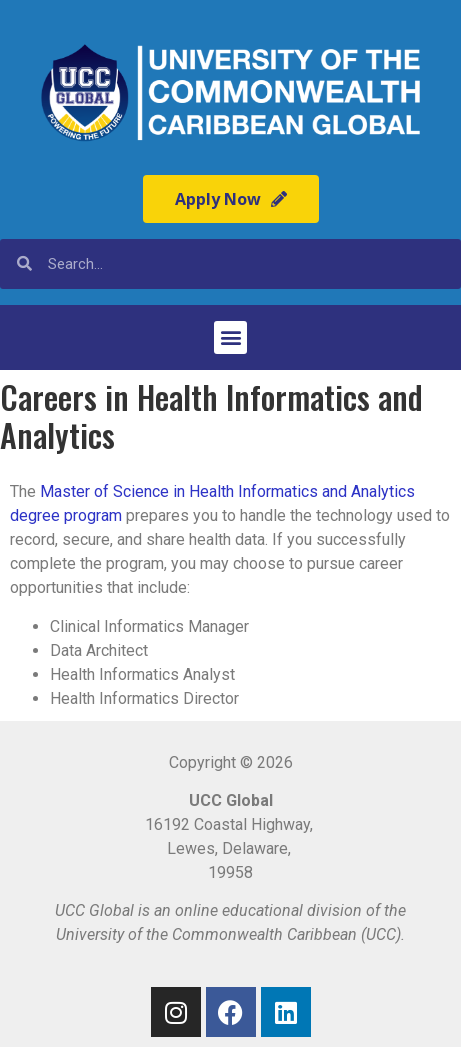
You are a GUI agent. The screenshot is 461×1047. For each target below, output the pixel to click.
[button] (230, 337)
